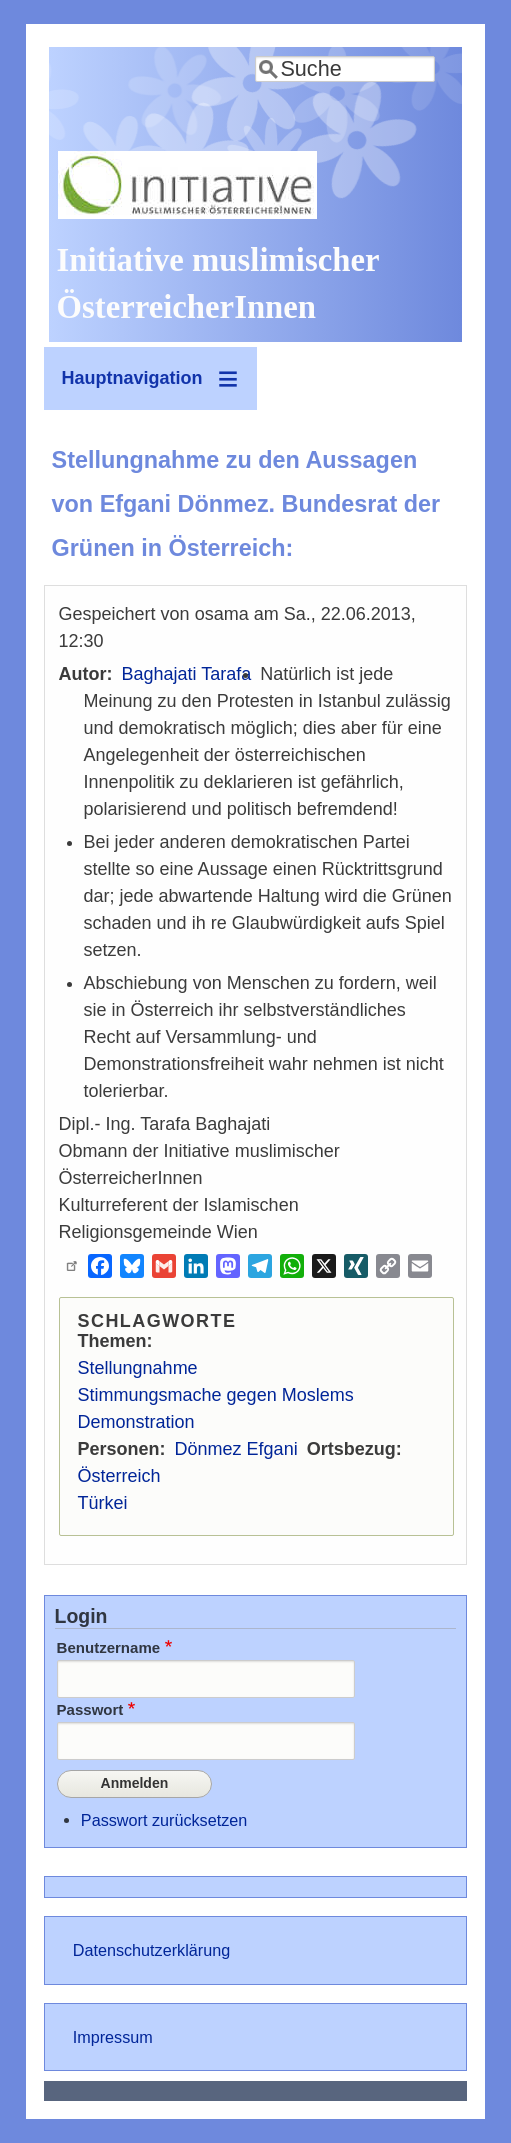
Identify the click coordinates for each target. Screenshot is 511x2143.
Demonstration (136, 1422)
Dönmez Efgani (236, 1449)
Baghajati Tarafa (187, 674)
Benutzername (109, 1647)
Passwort (90, 1709)
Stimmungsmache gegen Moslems (216, 1395)
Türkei (103, 1503)
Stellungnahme (138, 1368)
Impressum (113, 2037)
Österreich (119, 1476)
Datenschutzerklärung (151, 1950)
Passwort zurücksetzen (164, 1820)
